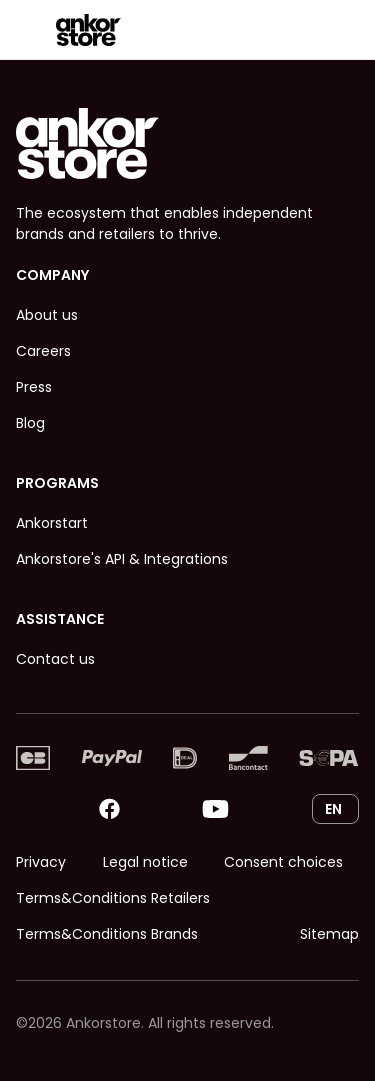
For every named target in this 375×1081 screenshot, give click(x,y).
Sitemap (329, 934)
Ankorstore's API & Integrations (122, 559)
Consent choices (283, 862)
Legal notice (145, 862)
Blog (30, 423)
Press (34, 387)
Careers (43, 351)
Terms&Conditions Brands (107, 934)
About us (47, 315)
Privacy (41, 862)
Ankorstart (52, 523)
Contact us (55, 659)
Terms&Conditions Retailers (113, 898)
